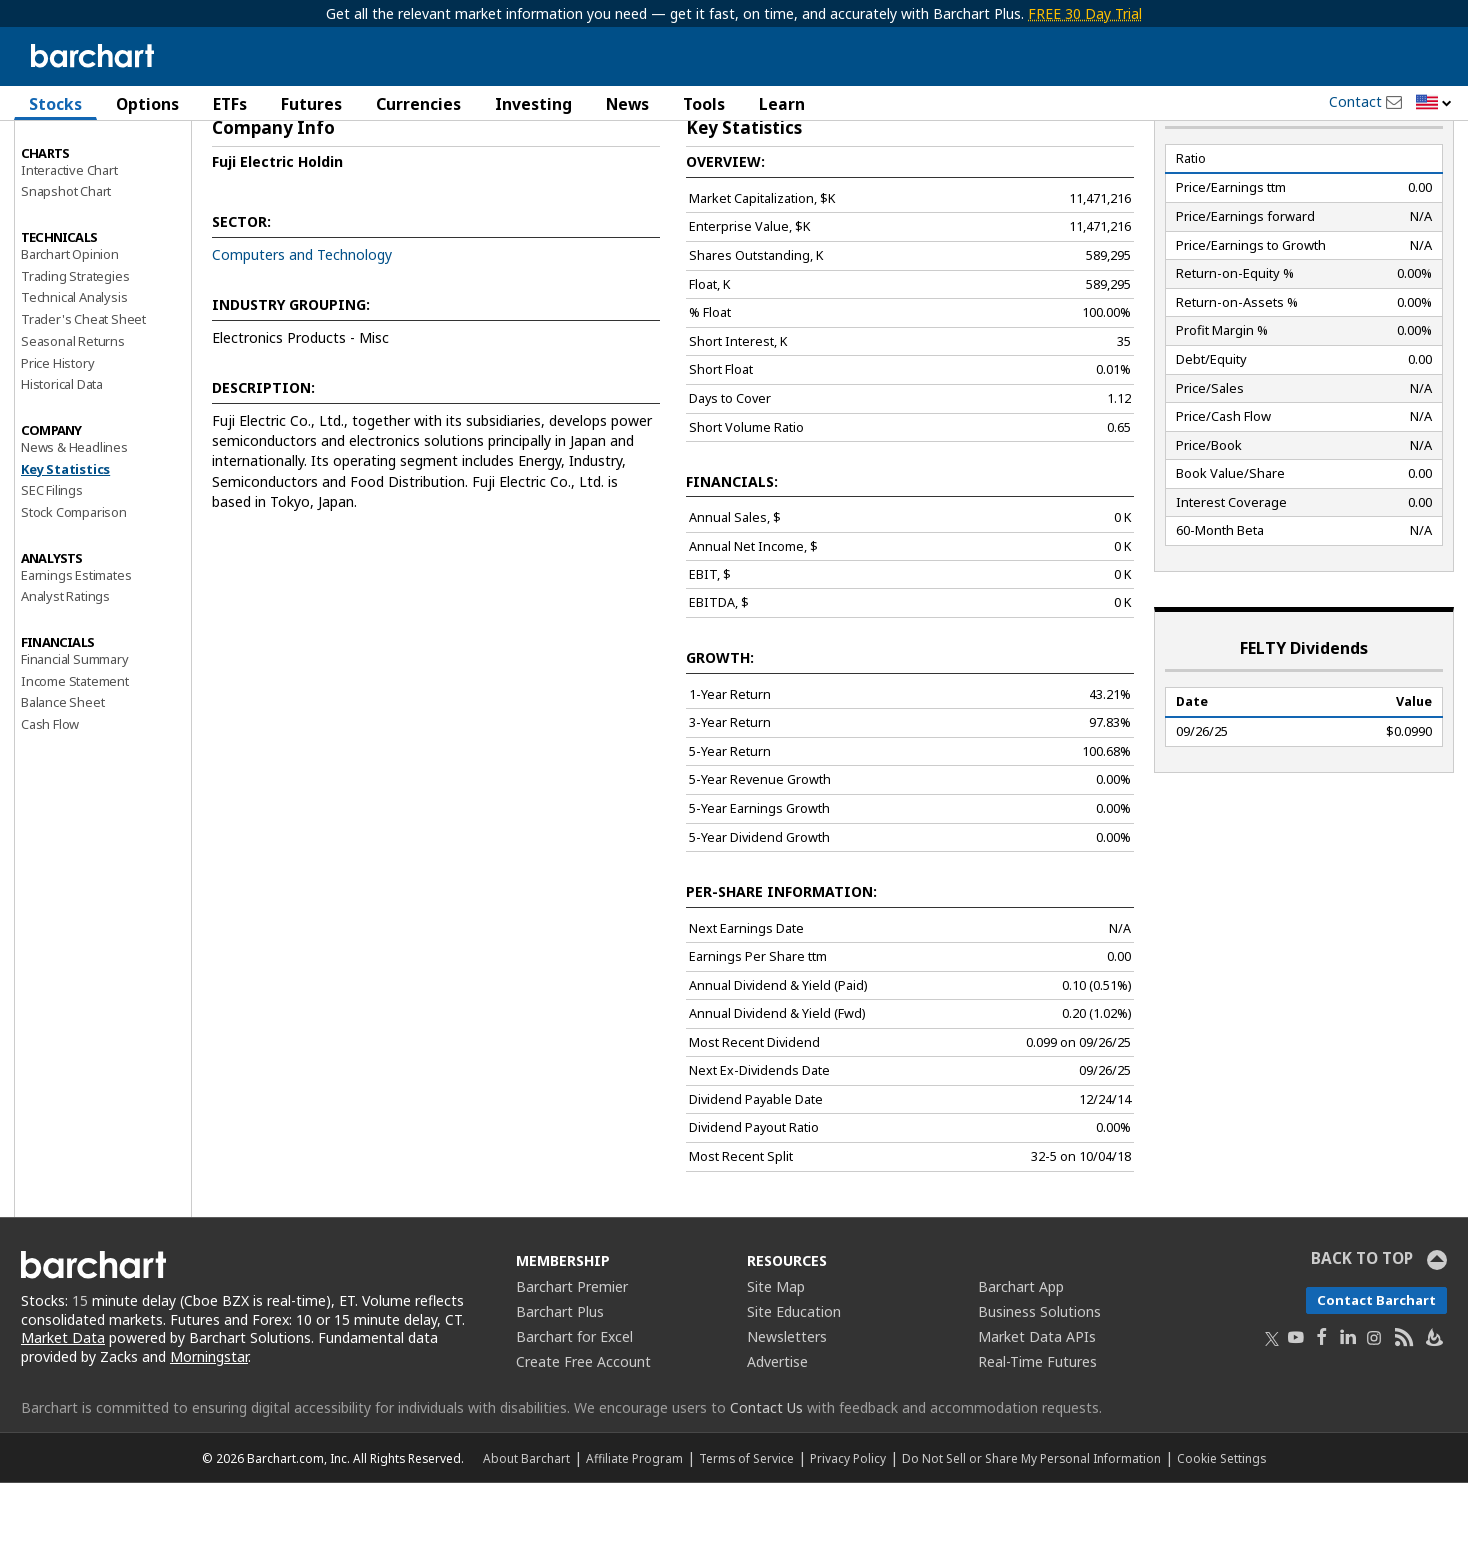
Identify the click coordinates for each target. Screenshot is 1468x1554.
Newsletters (787, 1407)
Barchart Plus (560, 1382)
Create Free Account (583, 1432)
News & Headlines (74, 519)
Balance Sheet (62, 774)
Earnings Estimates (76, 646)
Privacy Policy (848, 1529)
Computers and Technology (302, 326)
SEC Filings (52, 562)
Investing (533, 104)
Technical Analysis (74, 369)
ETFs (230, 104)
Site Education (794, 1382)
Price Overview (65, 157)
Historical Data (62, 456)
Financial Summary (75, 731)
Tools (704, 104)
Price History (57, 434)
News (627, 104)
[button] (1434, 103)
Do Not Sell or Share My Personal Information (1031, 1529)
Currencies (418, 104)
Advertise (777, 1432)
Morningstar (209, 1428)
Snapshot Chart (66, 263)
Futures (311, 104)
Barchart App (1021, 1357)
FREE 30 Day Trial (1085, 13)
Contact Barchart (1376, 1371)
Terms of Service (746, 1529)
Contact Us (766, 1478)
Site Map (776, 1357)
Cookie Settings (1221, 1529)
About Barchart (526, 1529)
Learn (782, 104)
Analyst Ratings (65, 668)
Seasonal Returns (73, 413)
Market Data (63, 1409)
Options (147, 104)
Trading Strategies (75, 347)
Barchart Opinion (70, 326)
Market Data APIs (1037, 1407)
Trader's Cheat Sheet (83, 391)
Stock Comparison (74, 584)
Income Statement (75, 752)
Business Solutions (1039, 1382)
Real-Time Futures (1037, 1432)
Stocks (55, 104)
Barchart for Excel (574, 1407)
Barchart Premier (572, 1357)
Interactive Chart (69, 241)
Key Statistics (65, 540)
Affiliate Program (634, 1529)
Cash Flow (50, 796)
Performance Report (80, 179)
